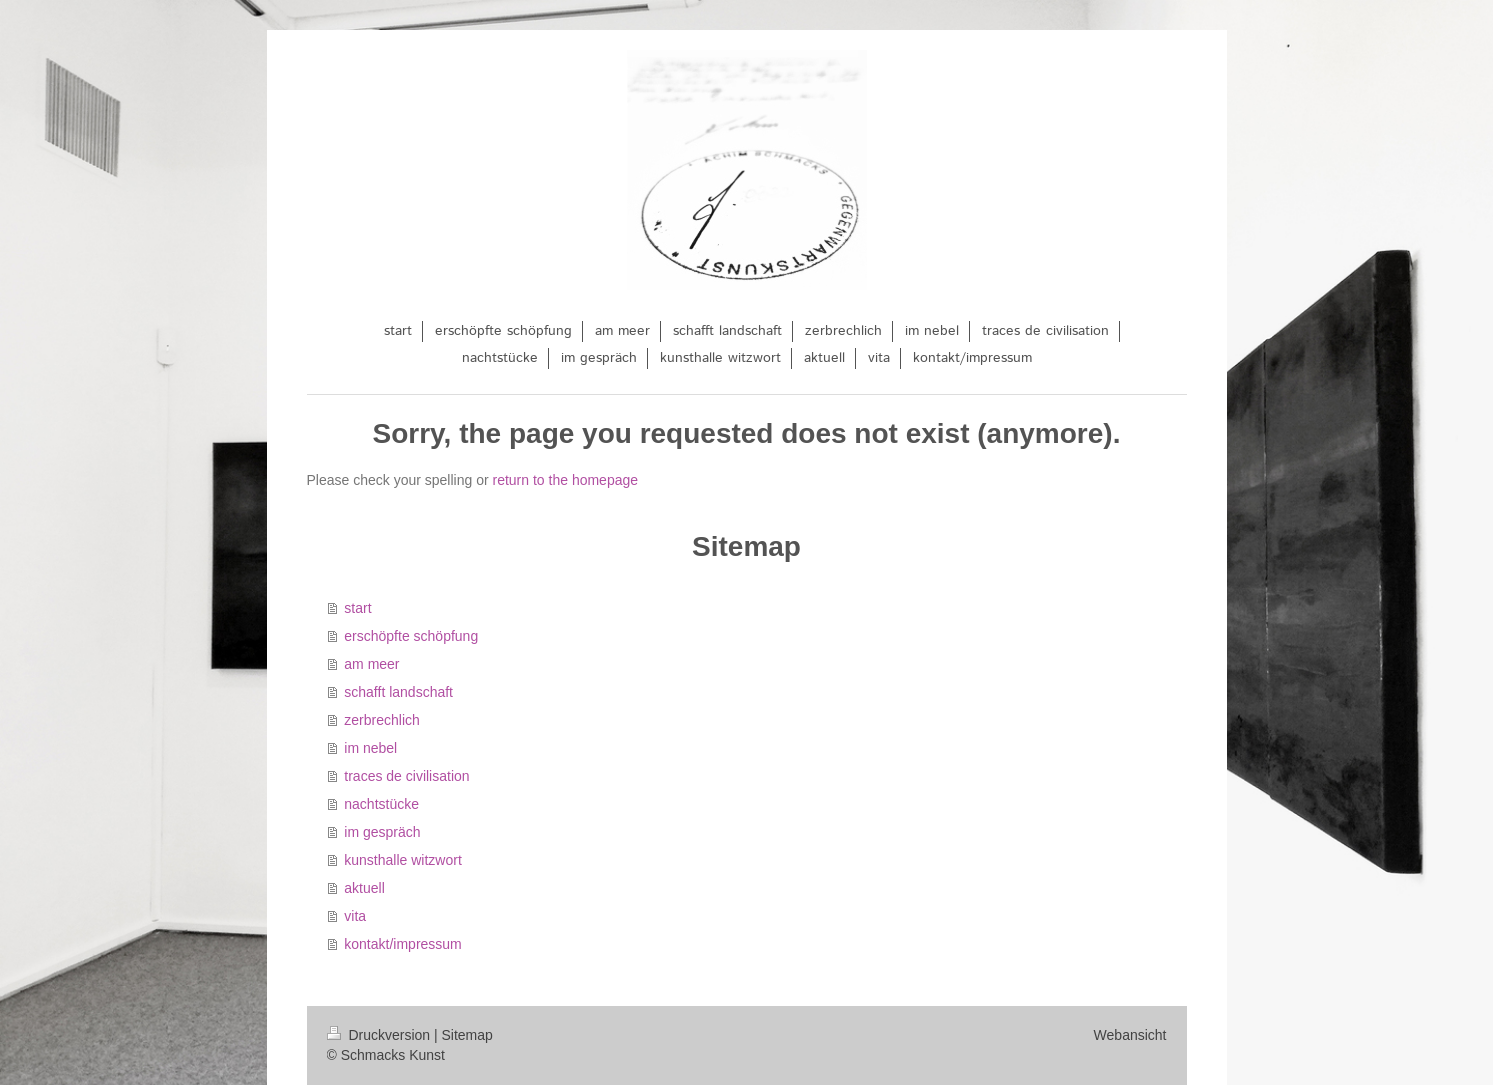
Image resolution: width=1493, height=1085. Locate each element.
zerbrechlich (381, 720)
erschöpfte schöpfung (411, 636)
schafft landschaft (398, 692)
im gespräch (382, 832)
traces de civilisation (406, 776)
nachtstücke (381, 804)
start (357, 608)
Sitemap (467, 1035)
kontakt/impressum (402, 944)
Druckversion (380, 1035)
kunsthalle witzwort (403, 860)
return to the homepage (566, 480)
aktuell (364, 888)
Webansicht (1130, 1035)
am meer (371, 664)
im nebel (370, 748)
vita (355, 916)
